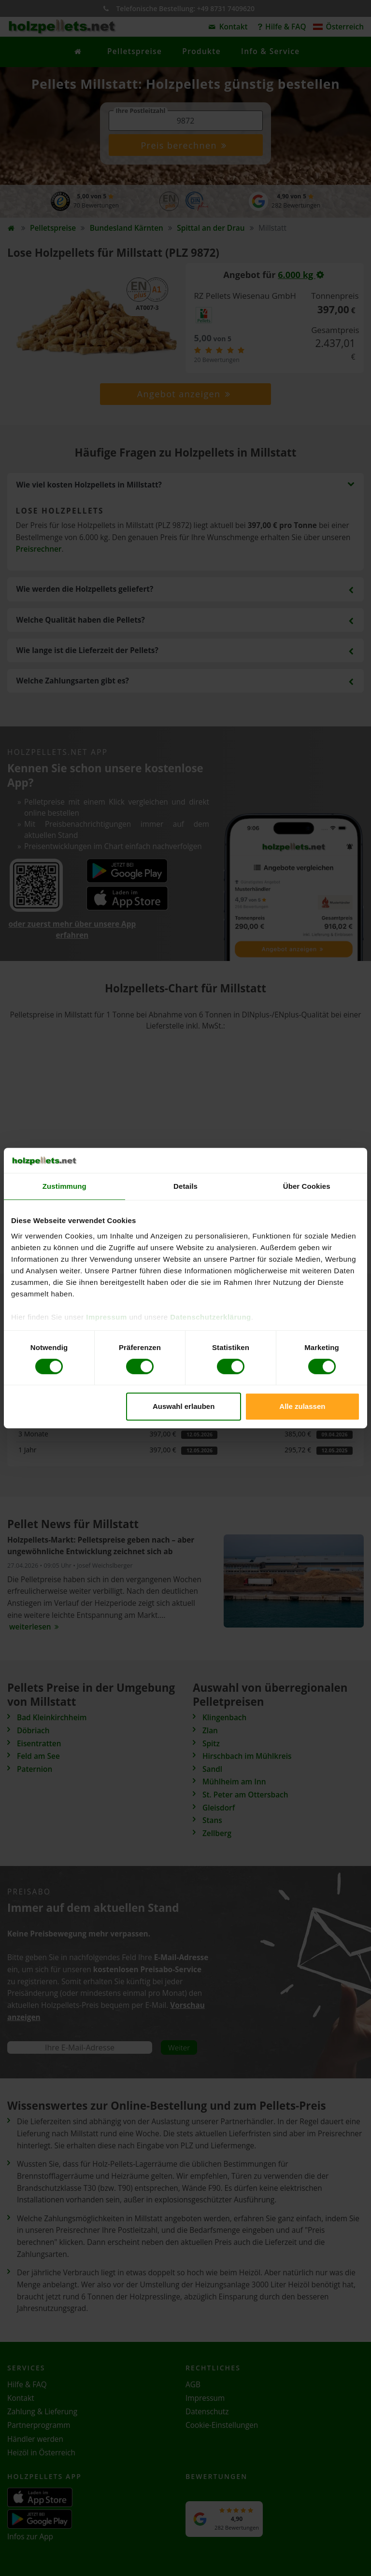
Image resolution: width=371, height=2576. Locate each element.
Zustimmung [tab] (64, 1186)
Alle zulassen (302, 1406)
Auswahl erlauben (183, 1406)
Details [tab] (185, 1186)
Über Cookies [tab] (306, 1186)
